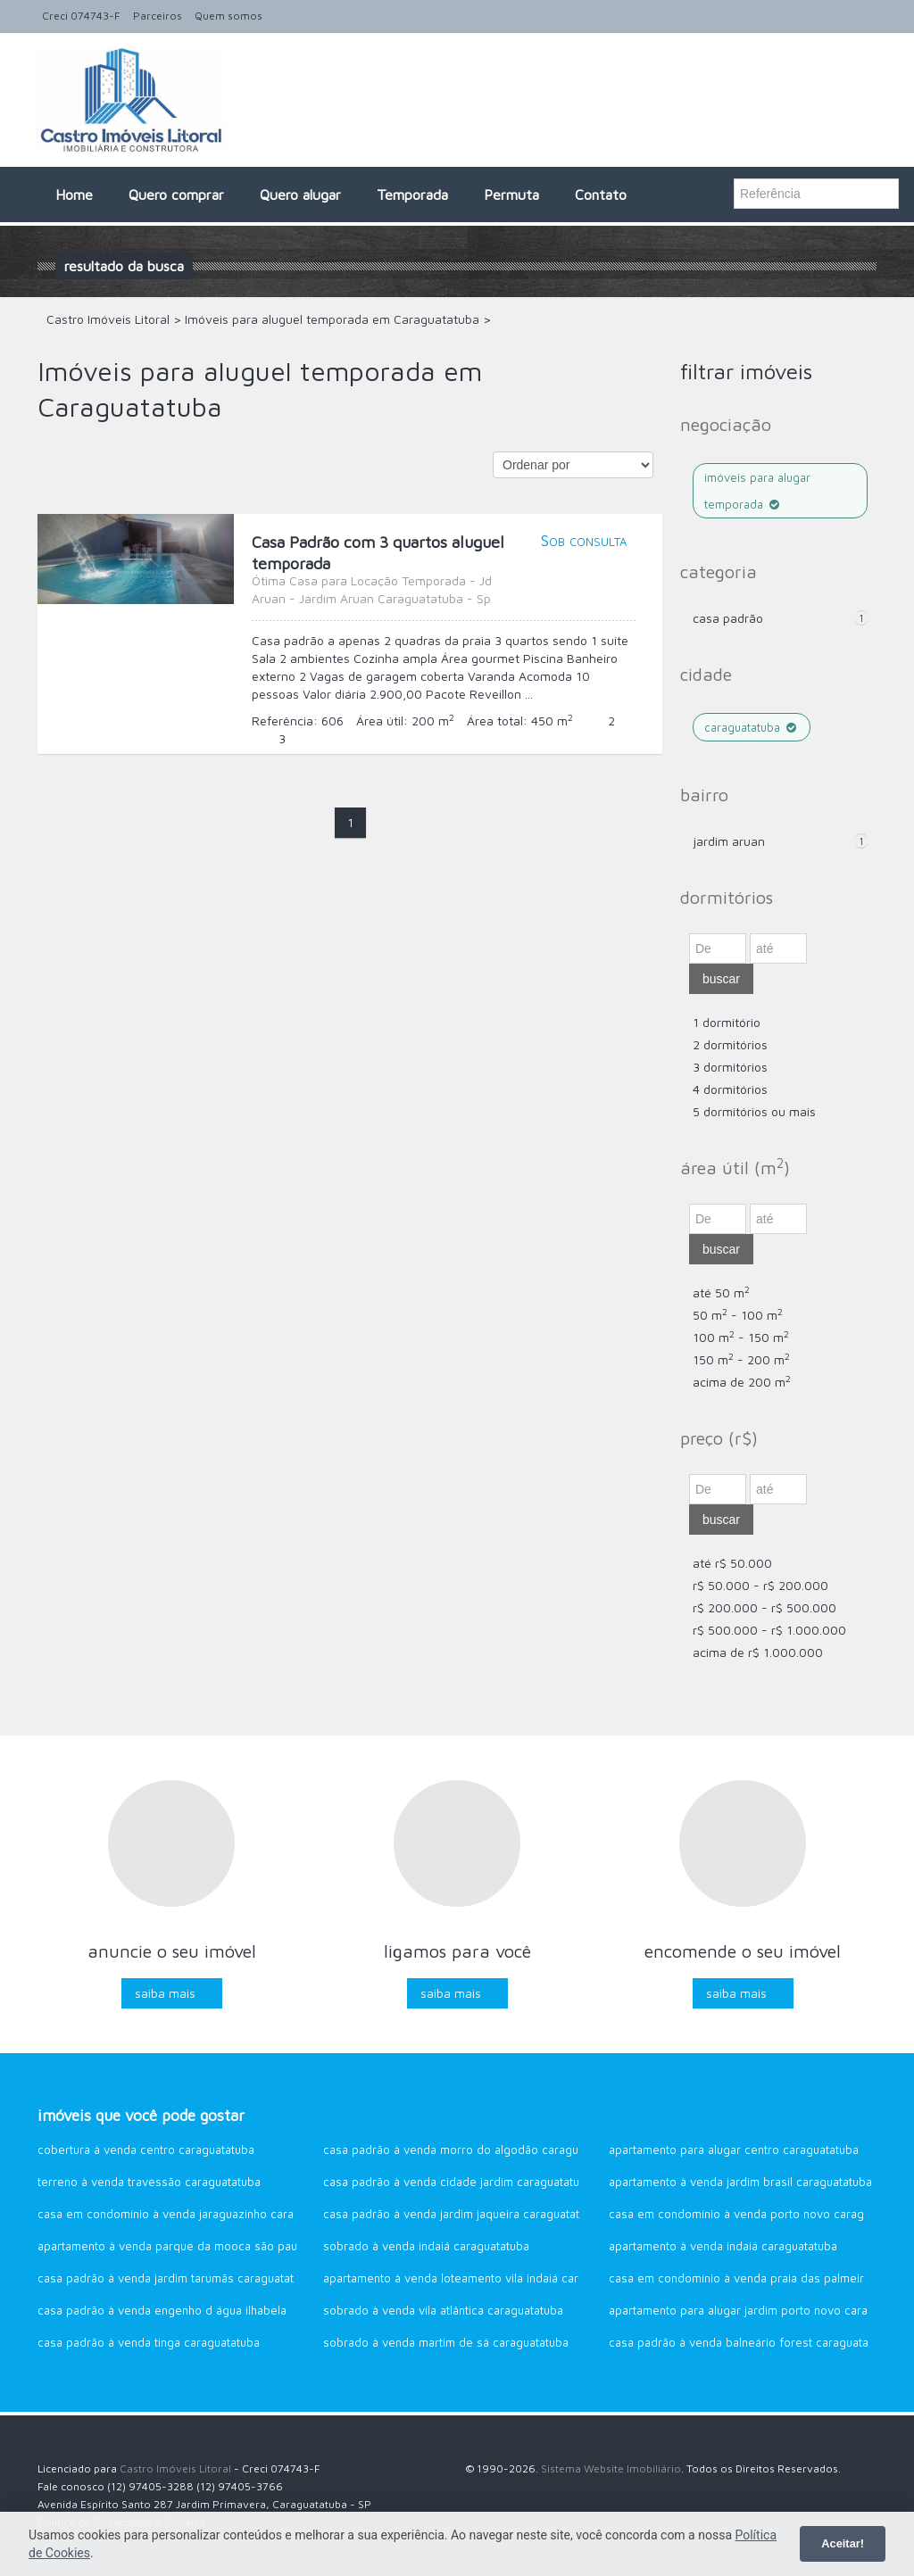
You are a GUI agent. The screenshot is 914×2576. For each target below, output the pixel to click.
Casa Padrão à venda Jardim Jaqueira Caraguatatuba (461, 2214)
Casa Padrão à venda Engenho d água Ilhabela (162, 2310)
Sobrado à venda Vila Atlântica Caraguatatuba (443, 2310)
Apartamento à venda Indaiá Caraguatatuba (723, 2246)
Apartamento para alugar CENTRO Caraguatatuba (734, 2149)
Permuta (511, 194)
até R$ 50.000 (732, 1562)
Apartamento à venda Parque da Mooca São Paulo (172, 2246)
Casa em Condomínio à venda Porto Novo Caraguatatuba (759, 2214)
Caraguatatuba (751, 727)
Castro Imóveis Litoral (175, 2468)
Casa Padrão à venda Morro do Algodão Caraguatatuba (470, 2149)
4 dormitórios (730, 1089)
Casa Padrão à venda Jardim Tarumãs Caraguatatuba (175, 2278)
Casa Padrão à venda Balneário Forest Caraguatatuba (750, 2342)
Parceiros (157, 15)
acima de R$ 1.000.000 (758, 1652)
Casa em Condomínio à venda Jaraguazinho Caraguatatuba (191, 2214)
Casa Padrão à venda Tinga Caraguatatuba (148, 2342)
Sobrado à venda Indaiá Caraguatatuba (426, 2246)
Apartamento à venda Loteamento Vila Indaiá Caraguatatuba (480, 2278)
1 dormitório (726, 1022)
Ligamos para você (457, 1951)
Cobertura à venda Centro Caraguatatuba (145, 2149)
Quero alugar (300, 194)
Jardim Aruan (729, 841)
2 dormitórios (730, 1044)
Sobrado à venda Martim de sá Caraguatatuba (446, 2342)
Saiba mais (165, 1992)
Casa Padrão (728, 617)
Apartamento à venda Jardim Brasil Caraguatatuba (740, 2181)
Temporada (412, 194)
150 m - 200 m (741, 1359)
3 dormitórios (730, 1066)
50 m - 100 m (738, 1314)
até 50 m (721, 1292)
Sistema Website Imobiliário (611, 2468)
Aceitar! (842, 2543)
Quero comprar (176, 194)
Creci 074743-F (81, 15)
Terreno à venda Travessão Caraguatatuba (149, 2181)
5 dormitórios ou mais (754, 1111)
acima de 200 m (742, 1381)
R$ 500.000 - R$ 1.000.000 (769, 1629)
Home (74, 194)
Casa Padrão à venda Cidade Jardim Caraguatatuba (458, 2181)
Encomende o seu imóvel (742, 1951)
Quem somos (228, 15)
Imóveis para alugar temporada (757, 490)
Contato (601, 194)
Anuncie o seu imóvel (171, 1951)
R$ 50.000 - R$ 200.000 (760, 1585)
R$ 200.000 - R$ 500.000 (764, 1607)
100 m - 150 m (741, 1337)
